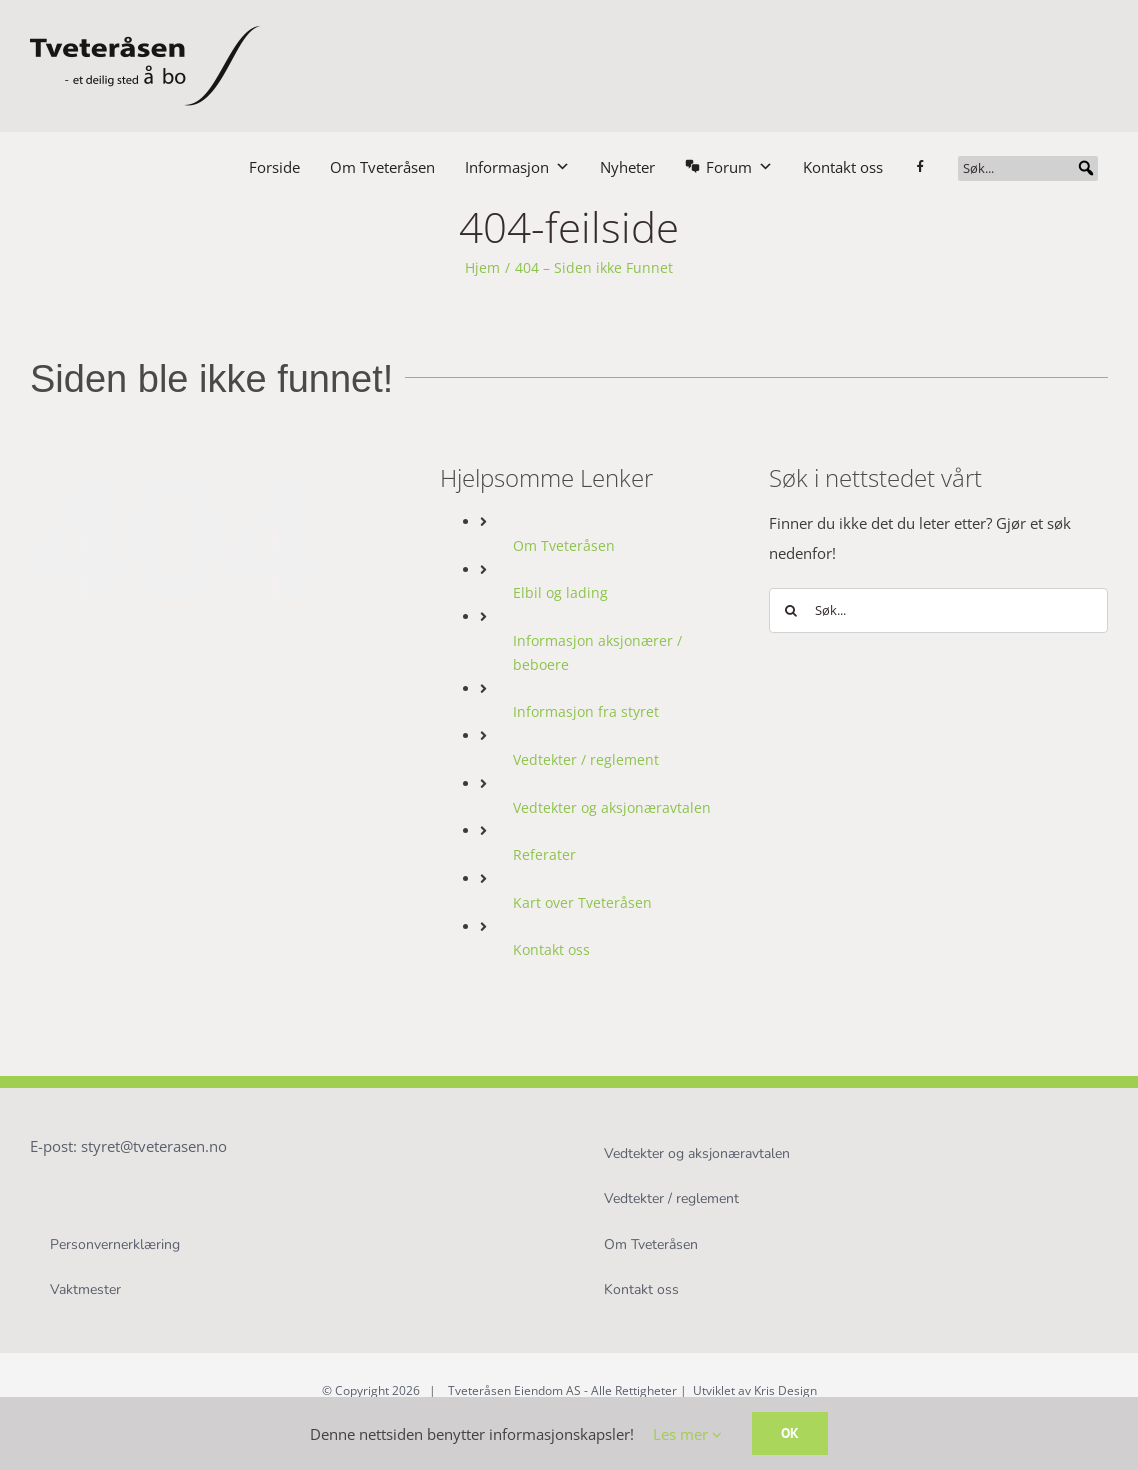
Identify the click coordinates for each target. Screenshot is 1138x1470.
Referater (544, 854)
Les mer (687, 1434)
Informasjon (517, 167)
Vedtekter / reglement (586, 759)
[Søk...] (1028, 168)
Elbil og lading (560, 592)
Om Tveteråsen (382, 167)
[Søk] (791, 610)
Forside (274, 167)
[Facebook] (930, 167)
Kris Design (785, 1390)
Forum (739, 167)
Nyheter (627, 167)
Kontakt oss (843, 167)
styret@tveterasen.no (154, 1146)
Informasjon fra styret (586, 711)
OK (790, 1433)
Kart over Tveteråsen (582, 902)
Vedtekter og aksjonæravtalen (612, 807)
